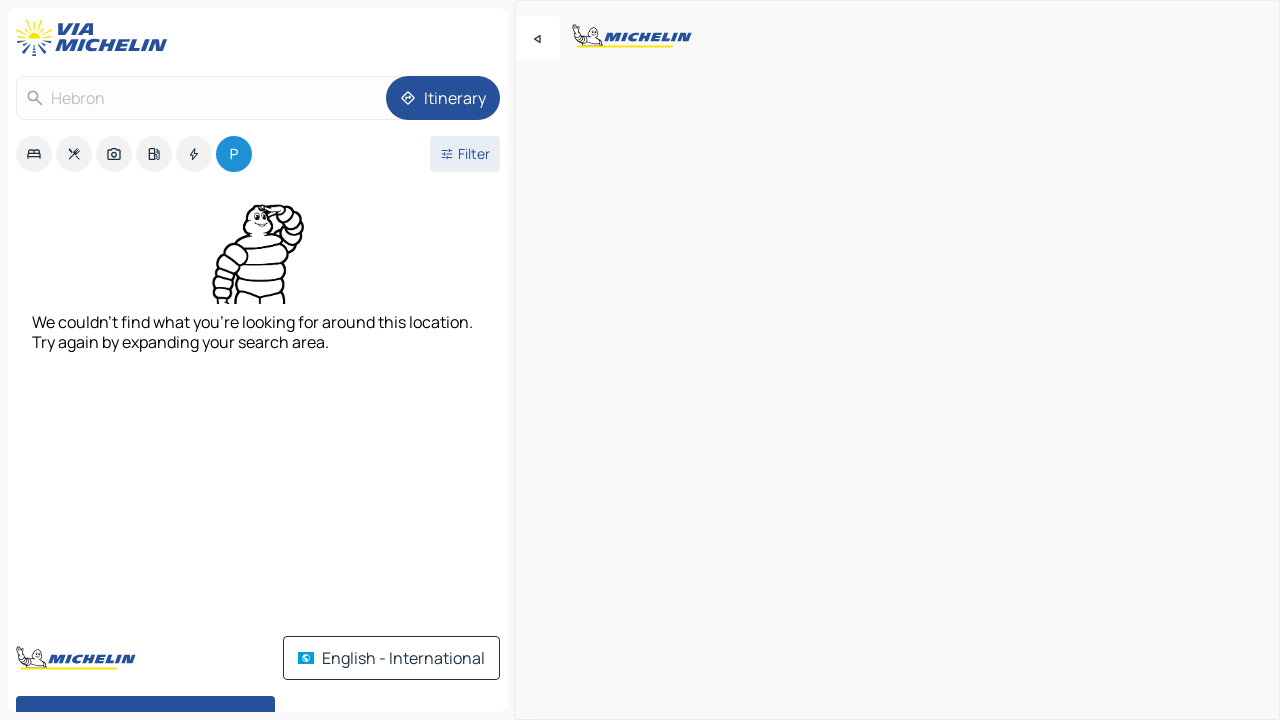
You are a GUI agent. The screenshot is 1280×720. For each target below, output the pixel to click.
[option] (34, 154)
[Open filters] (465, 154)
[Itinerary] (443, 98)
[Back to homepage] (96, 38)
